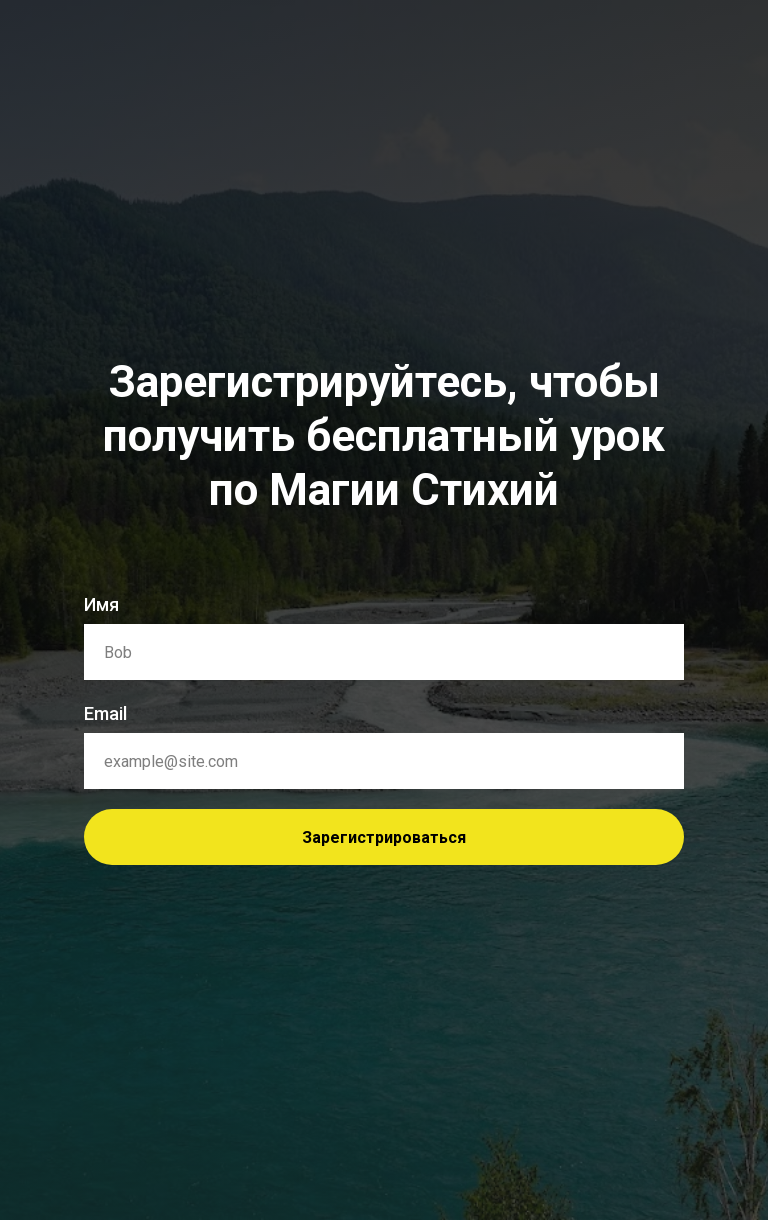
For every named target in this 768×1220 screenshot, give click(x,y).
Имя (101, 604)
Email (105, 713)
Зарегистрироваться (384, 837)
